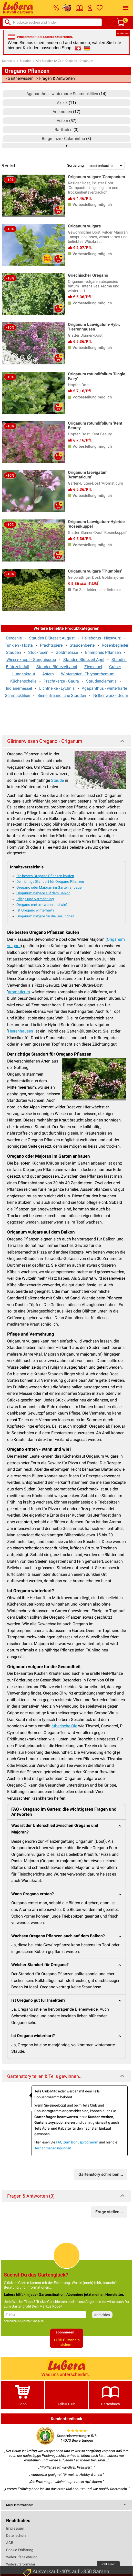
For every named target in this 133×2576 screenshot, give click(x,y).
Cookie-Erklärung (19, 2550)
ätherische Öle (64, 1725)
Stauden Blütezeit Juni (56, 666)
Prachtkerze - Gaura (61, 681)
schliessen (122, 33)
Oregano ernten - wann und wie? (42, 905)
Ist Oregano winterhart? (35, 910)
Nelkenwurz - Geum (110, 695)
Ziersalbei (93, 666)
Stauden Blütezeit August (52, 638)
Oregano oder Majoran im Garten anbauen (50, 887)
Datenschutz (16, 2535)
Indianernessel (19, 688)
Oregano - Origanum (79, 61)
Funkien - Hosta (19, 645)
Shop (22, 2394)
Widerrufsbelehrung (21, 2557)
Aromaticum (19, 991)
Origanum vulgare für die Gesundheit (45, 916)
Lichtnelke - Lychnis (57, 688)
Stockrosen (38, 652)
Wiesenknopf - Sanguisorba (31, 659)
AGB (9, 2543)
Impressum (15, 2528)
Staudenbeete (82, 645)
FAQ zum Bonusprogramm (77, 2142)
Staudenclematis (101, 681)
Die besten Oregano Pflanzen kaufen (45, 876)
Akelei (62, 102)
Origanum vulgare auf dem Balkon (43, 893)
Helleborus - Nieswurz (101, 638)
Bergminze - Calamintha (63, 138)
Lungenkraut (23, 673)
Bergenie (14, 638)
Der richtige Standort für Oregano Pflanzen (50, 881)
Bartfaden (64, 129)
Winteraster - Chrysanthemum (88, 673)
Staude (57, 780)
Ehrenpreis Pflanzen (103, 652)
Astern (62, 120)
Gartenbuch (110, 2394)
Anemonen (62, 111)
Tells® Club (66, 2394)
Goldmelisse (67, 652)
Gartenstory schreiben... (100, 2174)
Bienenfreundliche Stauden (61, 695)
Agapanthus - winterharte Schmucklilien (62, 93)
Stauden (25, 61)
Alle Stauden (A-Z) (48, 61)
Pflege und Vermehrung (35, 899)
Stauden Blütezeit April (83, 659)
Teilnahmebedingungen (52, 2148)
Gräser (115, 666)
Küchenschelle (23, 681)
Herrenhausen (20, 1031)
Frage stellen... (109, 2211)
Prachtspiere (51, 645)
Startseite (8, 61)
